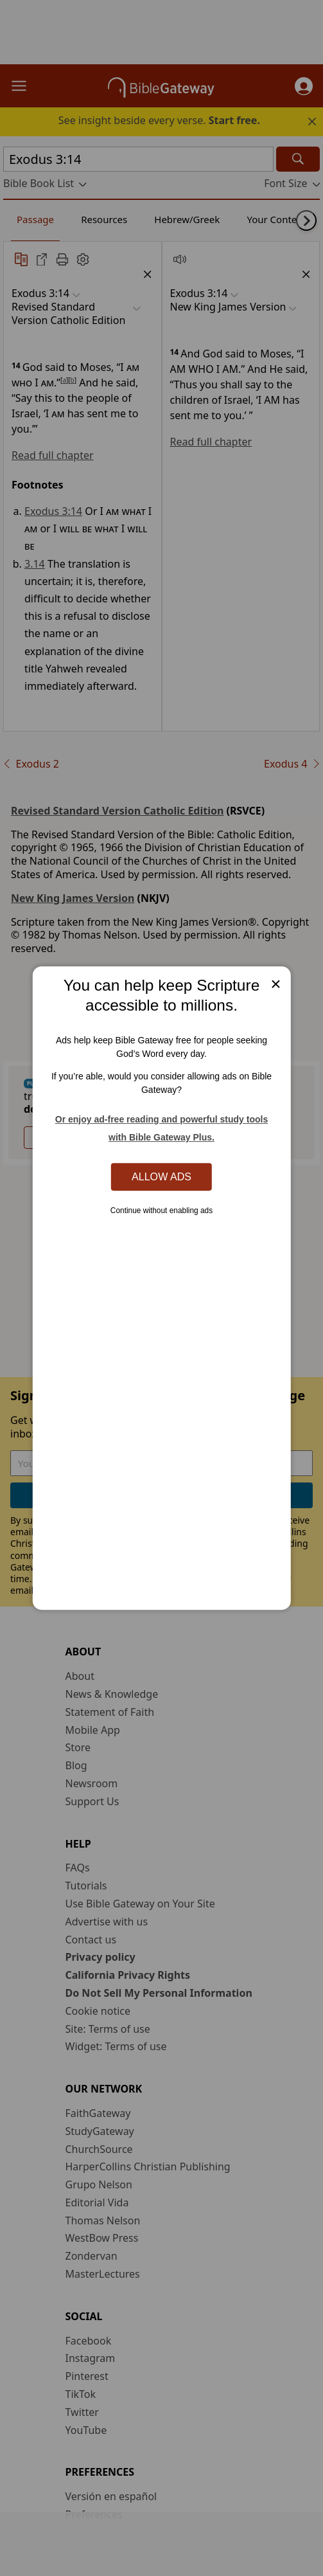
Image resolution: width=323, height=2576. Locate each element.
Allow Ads (161, 1176)
